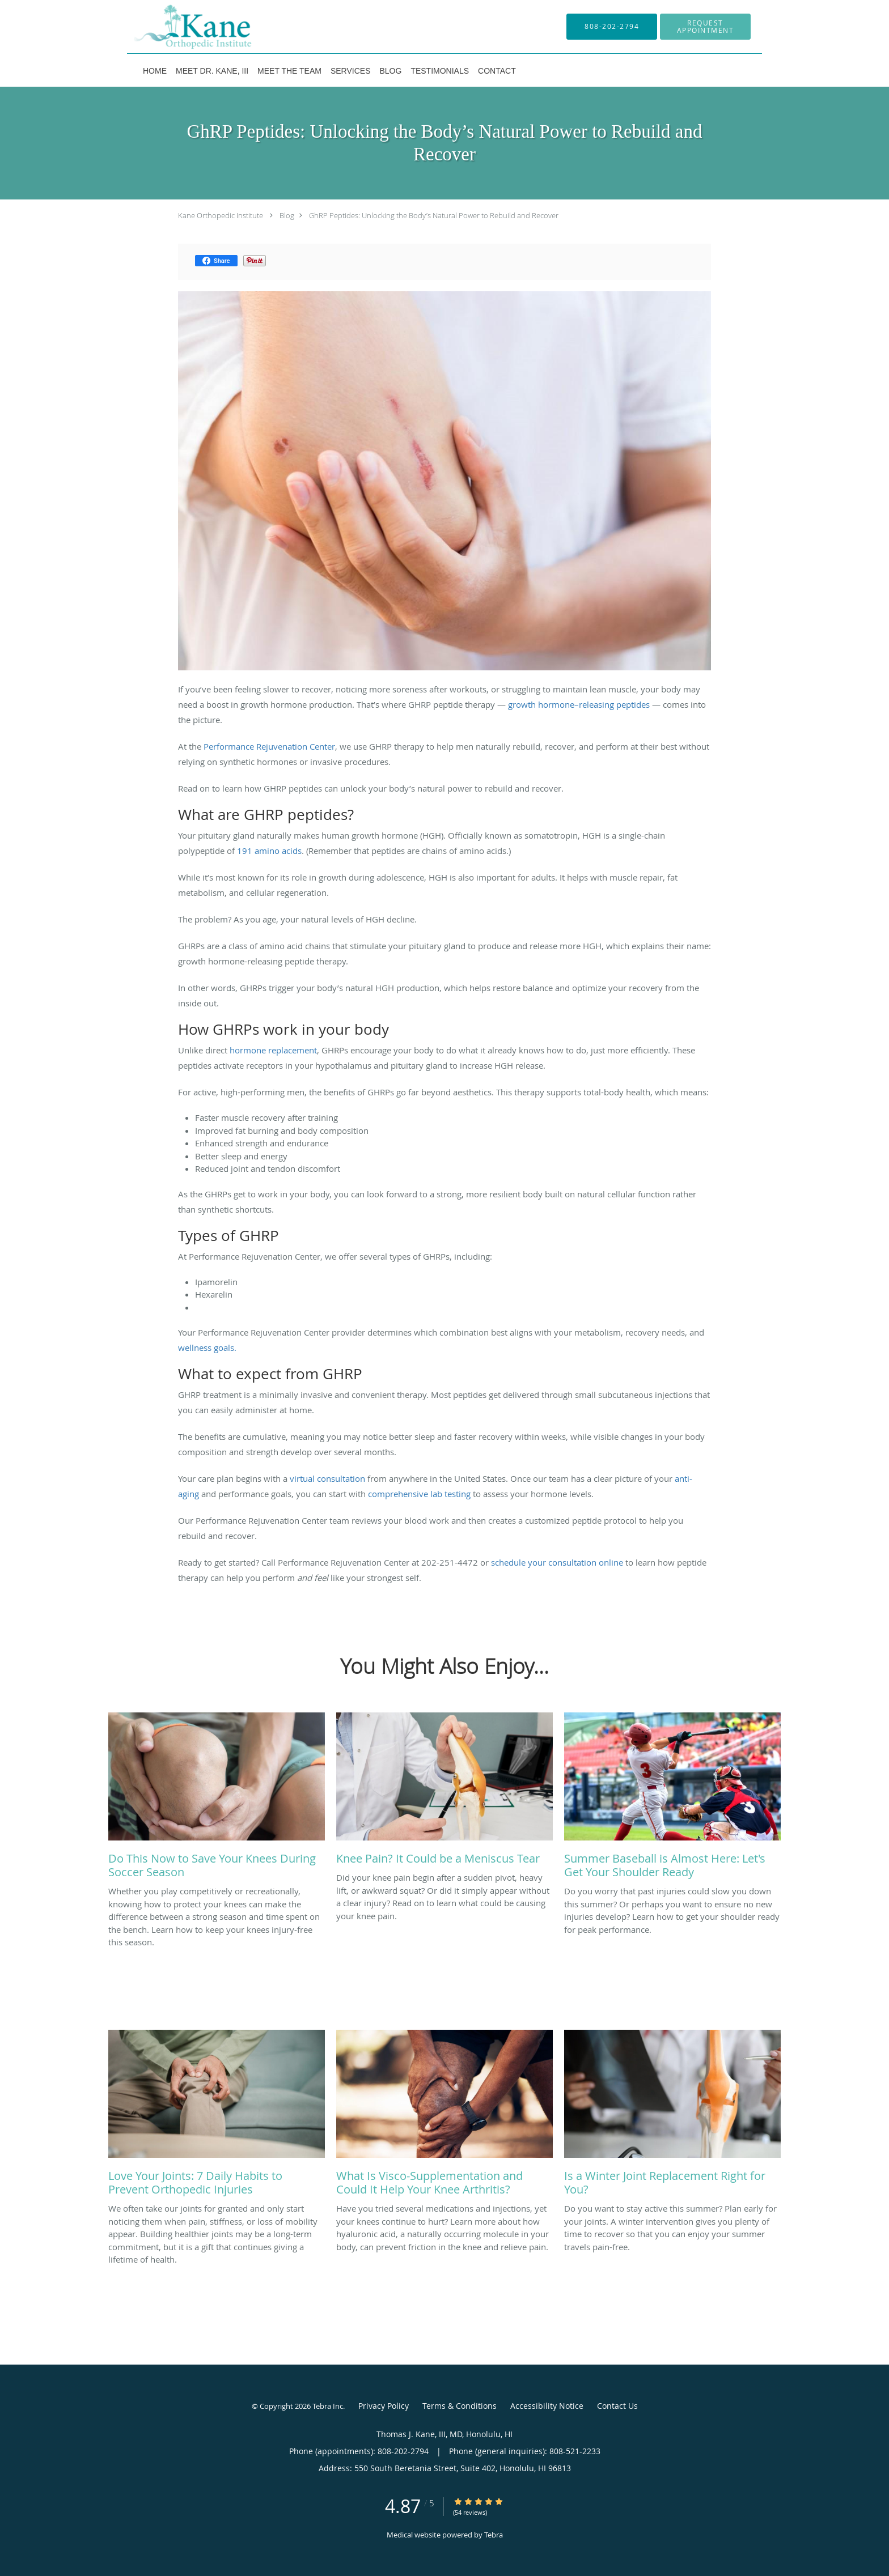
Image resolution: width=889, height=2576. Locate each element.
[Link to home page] (176, 26)
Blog (287, 215)
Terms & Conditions (459, 2405)
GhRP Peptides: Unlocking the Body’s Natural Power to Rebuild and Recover (433, 215)
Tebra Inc (327, 2406)
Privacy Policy (383, 2405)
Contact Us (617, 2405)
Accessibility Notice (546, 2405)
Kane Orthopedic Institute (220, 215)
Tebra (493, 2535)
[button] (705, 27)
